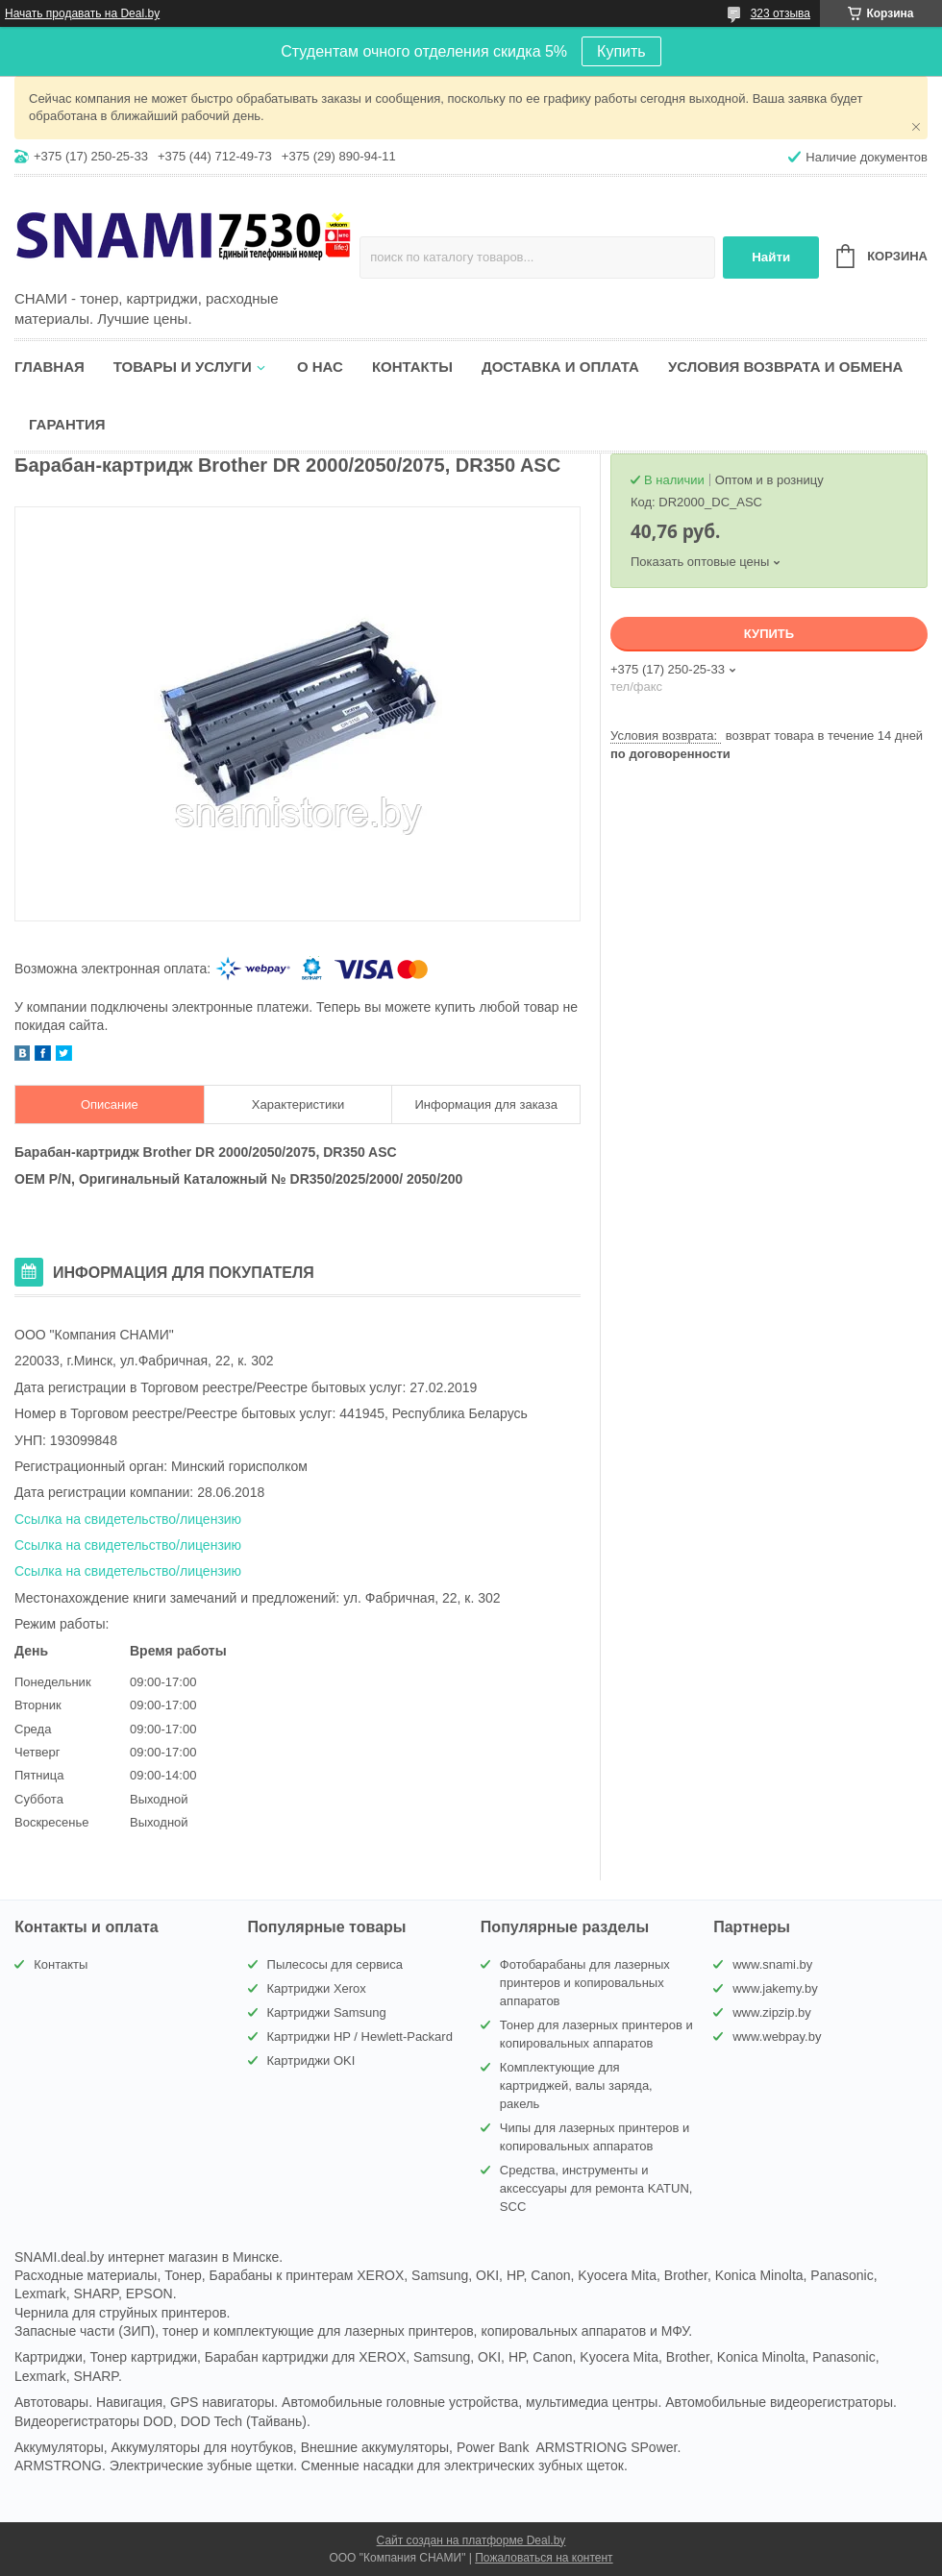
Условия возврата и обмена (785, 366)
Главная (49, 366)
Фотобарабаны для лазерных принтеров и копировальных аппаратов (585, 1982)
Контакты (412, 366)
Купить (621, 51)
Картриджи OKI (311, 2060)
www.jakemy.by (775, 1988)
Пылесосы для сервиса (335, 1964)
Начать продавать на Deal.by (82, 13)
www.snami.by (772, 1964)
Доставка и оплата (560, 366)
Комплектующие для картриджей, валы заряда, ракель (576, 2085)
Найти (771, 257)
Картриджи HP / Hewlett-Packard (360, 2036)
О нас (320, 366)
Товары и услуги (182, 366)
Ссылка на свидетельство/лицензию (127, 1519)
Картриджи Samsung (326, 2012)
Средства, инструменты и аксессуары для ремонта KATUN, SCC (596, 2188)
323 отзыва (780, 13)
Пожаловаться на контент (543, 2557)
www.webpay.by (776, 2036)
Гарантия (67, 424)
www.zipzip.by (771, 2012)
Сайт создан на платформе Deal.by (471, 2540)
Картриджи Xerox (316, 1988)
